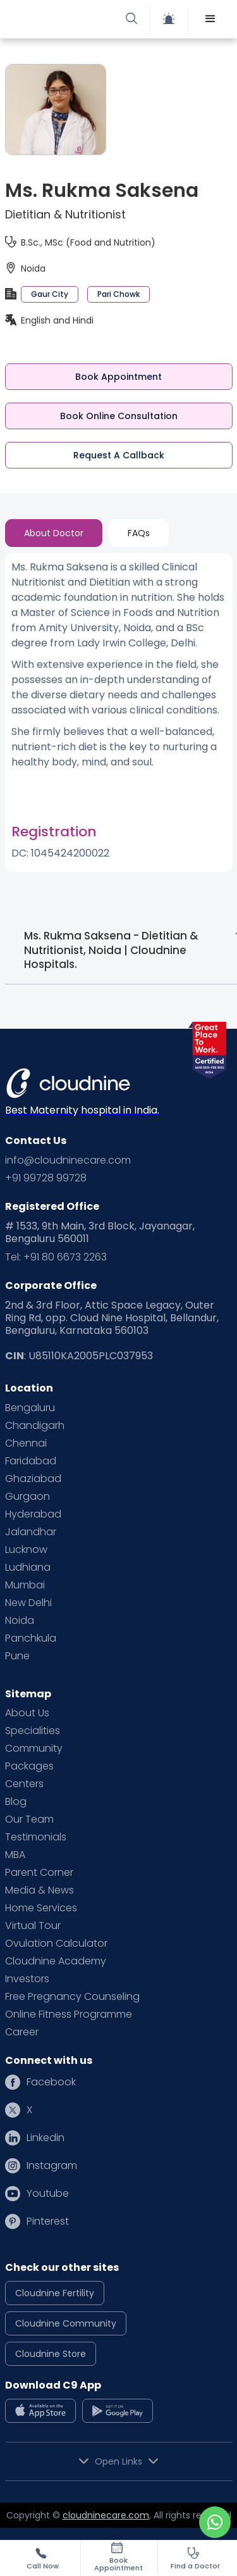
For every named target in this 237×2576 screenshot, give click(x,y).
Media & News (39, 1890)
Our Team (29, 1819)
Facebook (51, 2082)
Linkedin (45, 2138)
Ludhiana (28, 1567)
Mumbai (25, 1585)
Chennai (26, 1443)
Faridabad (30, 1461)
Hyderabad (33, 1514)
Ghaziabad (33, 1479)
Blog (16, 1801)
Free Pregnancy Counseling (72, 1996)
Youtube (48, 2193)
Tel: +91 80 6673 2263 (56, 1257)
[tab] (53, 533)
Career (22, 2032)
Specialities (32, 1731)
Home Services (41, 1908)
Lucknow (26, 1549)
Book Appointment (118, 376)
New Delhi (28, 1603)
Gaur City (49, 294)
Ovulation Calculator (56, 1943)
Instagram (52, 2165)
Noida (19, 1620)
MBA (15, 1855)
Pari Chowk (118, 294)
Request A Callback (118, 455)
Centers (24, 1784)
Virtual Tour (33, 1926)
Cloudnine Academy (55, 1961)
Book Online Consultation (119, 416)
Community (34, 1748)
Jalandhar (30, 1532)
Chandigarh (34, 1425)
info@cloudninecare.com (68, 1160)
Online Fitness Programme (68, 2014)
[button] (210, 19)
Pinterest (48, 2221)
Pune (17, 1656)
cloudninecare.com (106, 2515)
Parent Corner (39, 1872)
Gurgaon (27, 1496)
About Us (27, 1713)
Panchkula (30, 1638)
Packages (29, 1766)
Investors (27, 1979)
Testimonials (35, 1837)
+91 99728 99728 (46, 1178)
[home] (64, 19)
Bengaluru (30, 1408)
